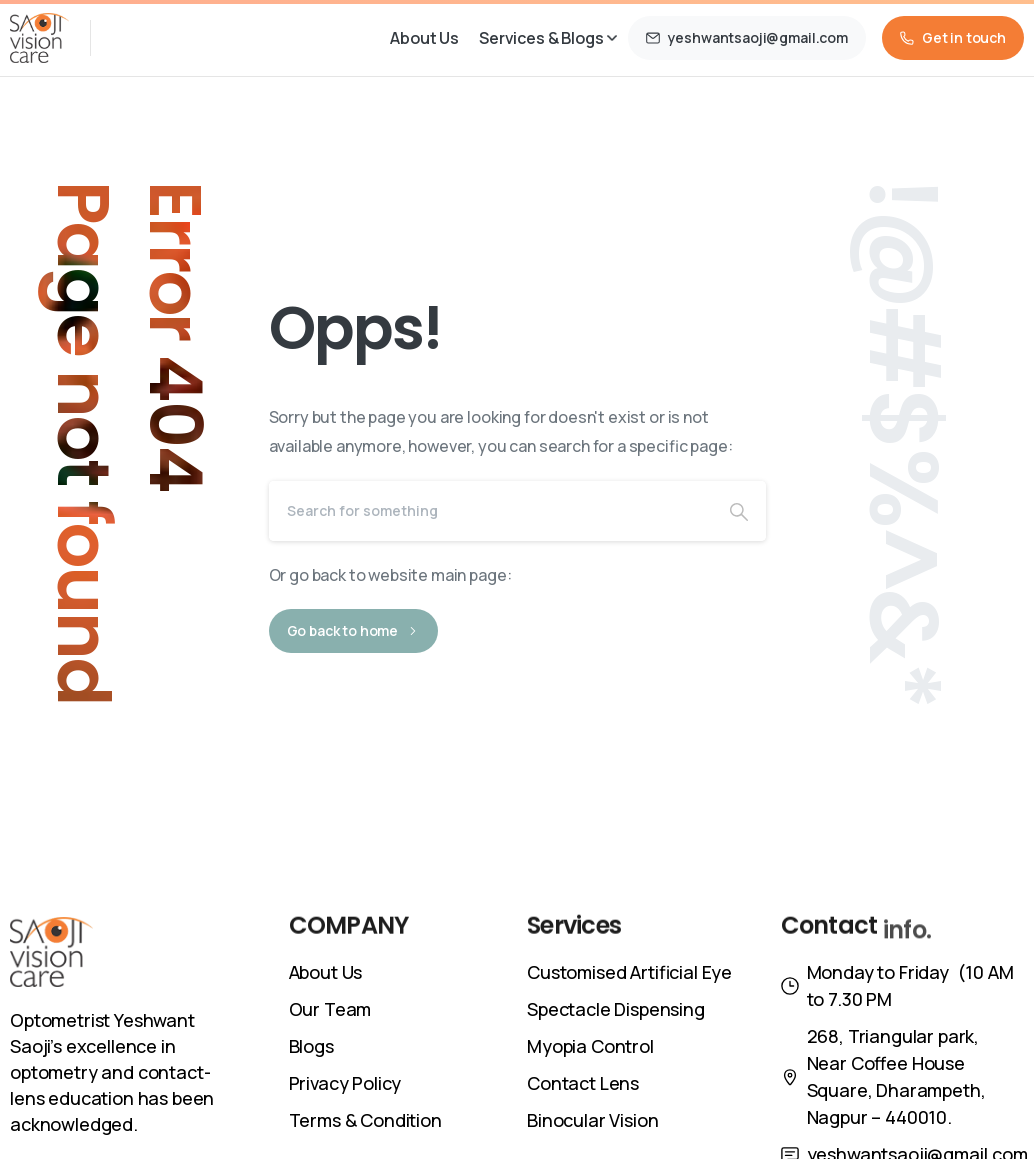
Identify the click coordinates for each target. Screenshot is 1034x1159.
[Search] (490, 511)
